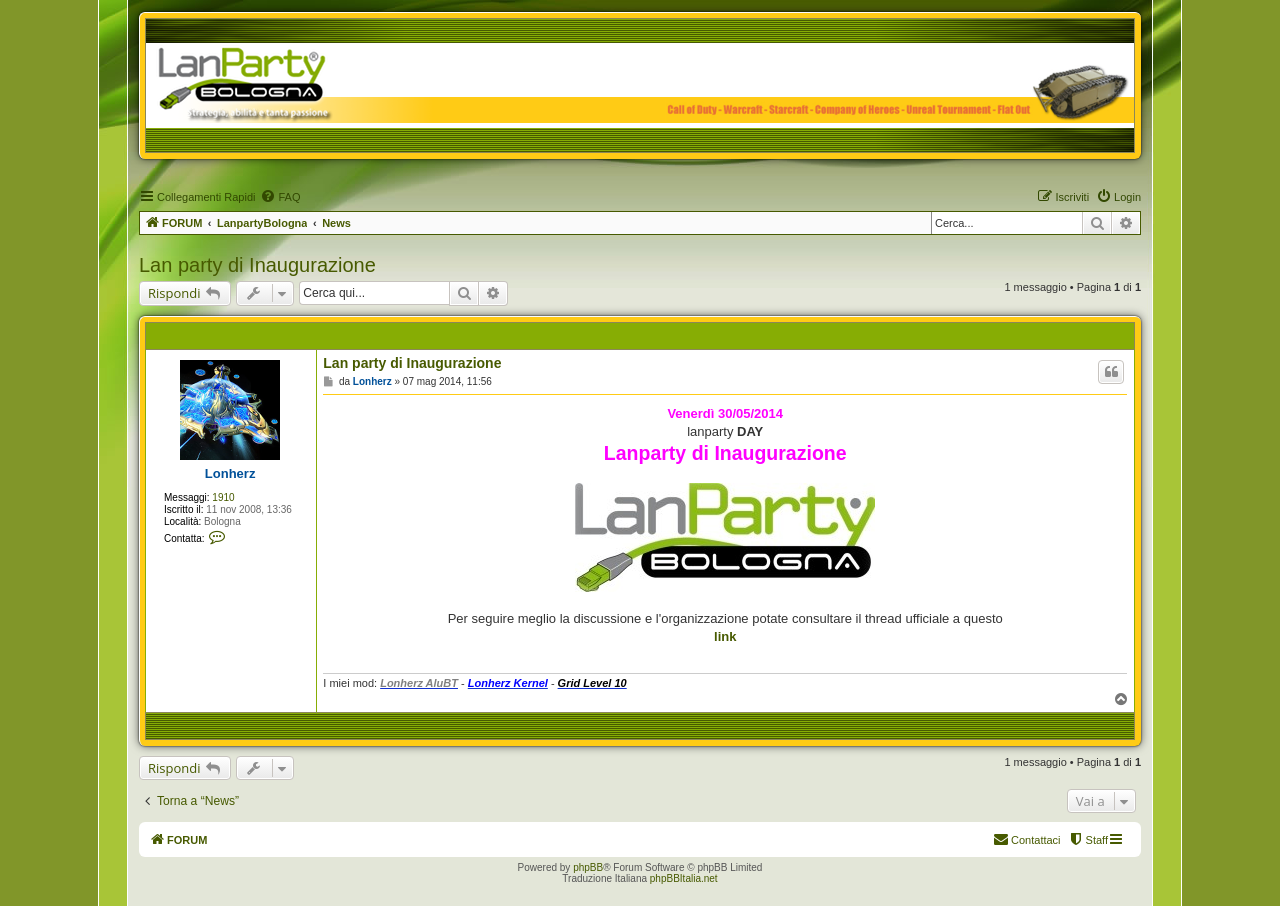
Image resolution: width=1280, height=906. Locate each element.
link (725, 636)
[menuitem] (280, 197)
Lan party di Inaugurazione (257, 265)
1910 (223, 497)
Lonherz (230, 473)
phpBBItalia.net (684, 878)
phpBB (588, 867)
